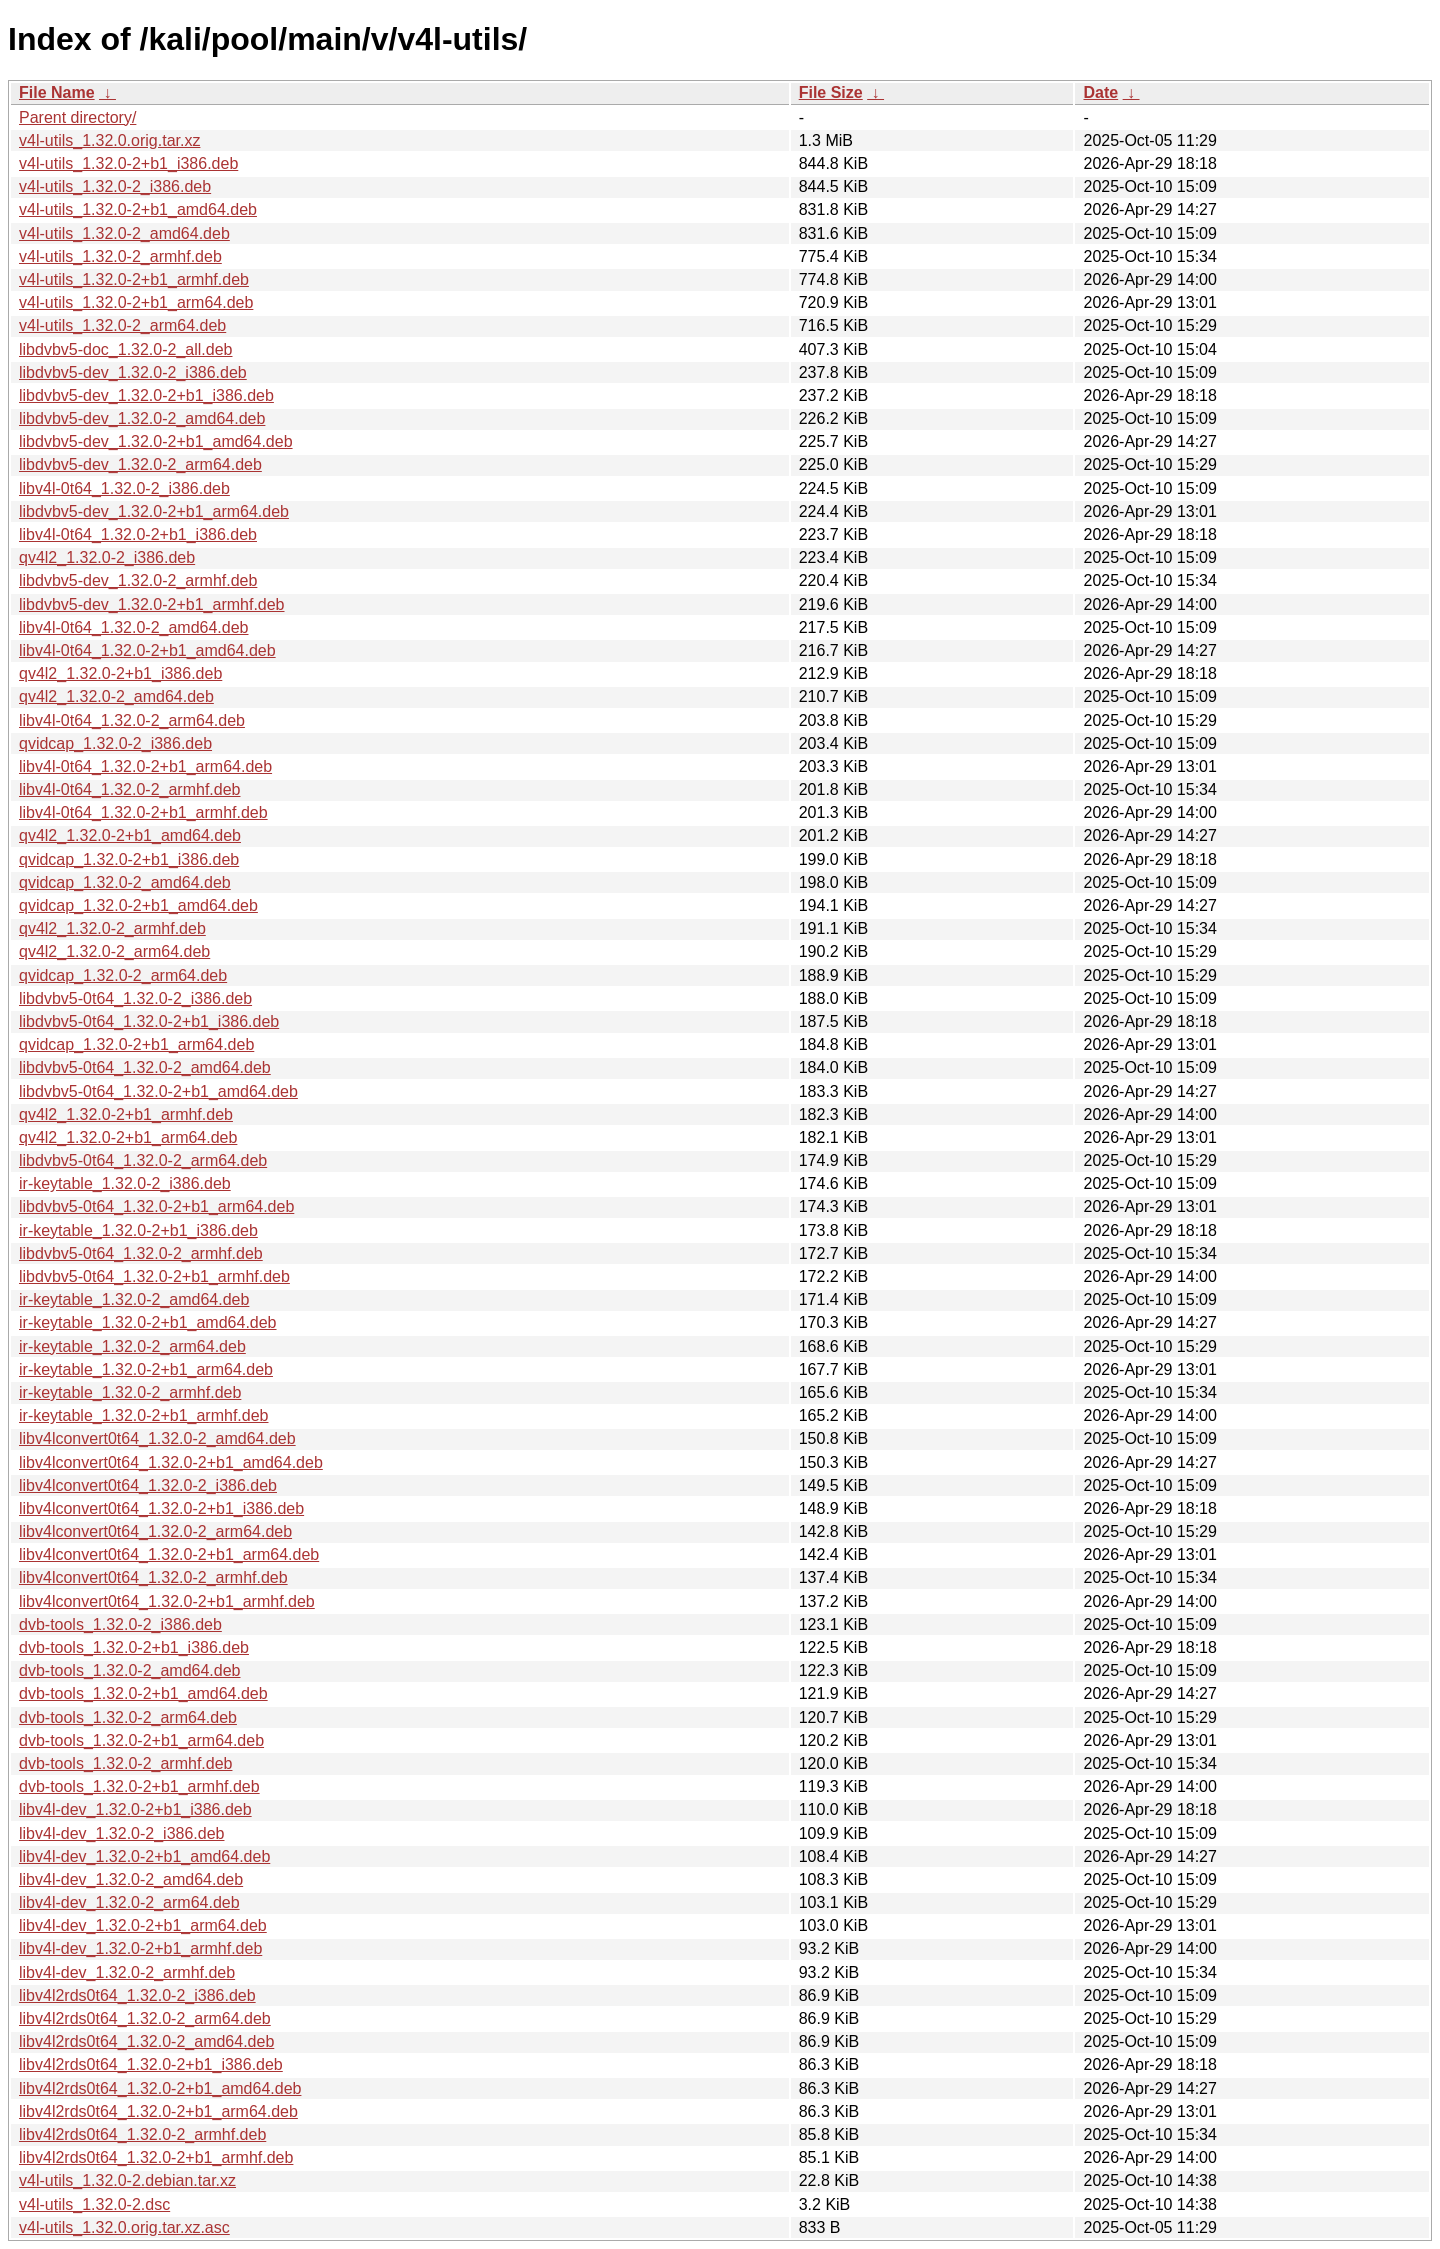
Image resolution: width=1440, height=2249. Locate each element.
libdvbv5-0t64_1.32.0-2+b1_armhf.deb (154, 1276)
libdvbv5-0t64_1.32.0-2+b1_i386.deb (149, 1021)
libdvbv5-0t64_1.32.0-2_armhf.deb (141, 1253)
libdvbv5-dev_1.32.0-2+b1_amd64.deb (156, 441)
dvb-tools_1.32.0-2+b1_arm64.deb (141, 1740)
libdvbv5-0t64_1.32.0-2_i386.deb (135, 998)
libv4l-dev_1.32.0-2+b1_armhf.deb (140, 1948)
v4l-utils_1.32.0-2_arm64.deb (122, 325)
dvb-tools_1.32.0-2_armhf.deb (125, 1763)
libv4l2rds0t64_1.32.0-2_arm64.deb (145, 2018)
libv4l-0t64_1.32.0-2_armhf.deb (129, 789)
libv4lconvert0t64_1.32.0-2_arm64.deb (155, 1531)
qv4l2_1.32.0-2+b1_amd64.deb (130, 835)
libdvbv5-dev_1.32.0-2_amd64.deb (142, 418)
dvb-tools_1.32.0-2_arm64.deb (128, 1717)
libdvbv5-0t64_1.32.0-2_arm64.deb (143, 1160)
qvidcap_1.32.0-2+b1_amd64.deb (138, 905)
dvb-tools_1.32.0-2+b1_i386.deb (134, 1647)
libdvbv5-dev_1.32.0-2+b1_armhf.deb (152, 604)
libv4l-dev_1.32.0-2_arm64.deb (129, 1902)
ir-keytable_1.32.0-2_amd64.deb (134, 1299)
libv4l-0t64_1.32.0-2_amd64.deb (134, 627)
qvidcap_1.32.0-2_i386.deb (115, 743)
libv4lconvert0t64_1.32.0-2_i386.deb (148, 1485)
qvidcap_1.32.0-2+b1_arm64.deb (136, 1044)
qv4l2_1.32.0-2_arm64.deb (114, 951)
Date (1100, 92)
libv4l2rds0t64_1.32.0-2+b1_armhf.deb (156, 2157)
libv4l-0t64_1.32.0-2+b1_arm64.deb (145, 766)
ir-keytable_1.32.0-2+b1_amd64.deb (148, 1322)
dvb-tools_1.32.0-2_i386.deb (120, 1624)
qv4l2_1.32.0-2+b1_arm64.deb (128, 1137)
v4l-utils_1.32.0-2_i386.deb (115, 186)
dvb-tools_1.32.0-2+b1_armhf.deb (139, 1786)
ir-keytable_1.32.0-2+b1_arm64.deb (146, 1369)
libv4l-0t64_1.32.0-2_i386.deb (124, 488)
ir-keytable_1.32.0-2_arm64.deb (132, 1346)
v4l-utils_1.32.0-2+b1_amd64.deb (138, 209)
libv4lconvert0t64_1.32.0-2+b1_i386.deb (161, 1508)
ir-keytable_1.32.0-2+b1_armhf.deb (144, 1415)
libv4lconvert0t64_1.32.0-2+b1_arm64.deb (169, 1554)
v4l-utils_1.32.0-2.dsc (94, 2204)
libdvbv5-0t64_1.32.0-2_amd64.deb (145, 1067)
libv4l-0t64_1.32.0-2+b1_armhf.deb (143, 812)
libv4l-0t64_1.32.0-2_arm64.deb (132, 720)
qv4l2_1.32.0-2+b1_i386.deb (120, 673)
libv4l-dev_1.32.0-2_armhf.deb (127, 1972)
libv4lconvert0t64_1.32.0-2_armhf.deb (153, 1577)
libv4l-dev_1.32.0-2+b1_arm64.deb (143, 1925)
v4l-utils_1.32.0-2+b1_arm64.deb (136, 302)
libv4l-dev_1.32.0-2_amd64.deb (131, 1879)
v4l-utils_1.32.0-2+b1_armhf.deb (134, 279)
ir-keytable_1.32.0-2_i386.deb (125, 1183)
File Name (57, 92)
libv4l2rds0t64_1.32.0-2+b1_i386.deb (151, 2064)
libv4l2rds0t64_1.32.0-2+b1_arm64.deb (158, 2111)
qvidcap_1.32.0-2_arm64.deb (123, 975)
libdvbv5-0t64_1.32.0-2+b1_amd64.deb (158, 1091)
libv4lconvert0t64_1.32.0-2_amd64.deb (157, 1438)
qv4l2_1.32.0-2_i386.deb (107, 557)
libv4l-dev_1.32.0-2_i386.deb (121, 1833)
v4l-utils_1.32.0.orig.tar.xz (109, 140)
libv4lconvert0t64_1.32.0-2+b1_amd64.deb (171, 1462)
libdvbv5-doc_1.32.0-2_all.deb (125, 349)
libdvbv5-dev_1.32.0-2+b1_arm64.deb (154, 511)
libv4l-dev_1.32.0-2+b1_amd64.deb (144, 1856)
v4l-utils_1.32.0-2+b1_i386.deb (128, 163)
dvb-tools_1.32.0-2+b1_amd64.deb (143, 1693)
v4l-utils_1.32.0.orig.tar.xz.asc (124, 2227)
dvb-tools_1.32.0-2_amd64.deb (130, 1670)
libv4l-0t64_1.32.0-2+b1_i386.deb (138, 534)
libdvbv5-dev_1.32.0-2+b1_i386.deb (146, 395)
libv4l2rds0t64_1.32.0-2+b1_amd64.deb (160, 2088)
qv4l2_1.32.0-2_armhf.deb (112, 928)
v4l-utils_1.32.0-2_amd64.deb (124, 233)
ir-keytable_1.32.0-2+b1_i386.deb (138, 1230)
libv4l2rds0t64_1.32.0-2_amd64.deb (146, 2041)
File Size (831, 92)
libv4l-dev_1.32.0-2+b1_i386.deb (135, 1809)
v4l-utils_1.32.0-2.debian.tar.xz (127, 2180)
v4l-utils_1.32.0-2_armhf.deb (120, 256)
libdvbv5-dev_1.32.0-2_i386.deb (133, 372)
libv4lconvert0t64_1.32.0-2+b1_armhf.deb (167, 1601)
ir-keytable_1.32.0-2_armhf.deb (130, 1392)
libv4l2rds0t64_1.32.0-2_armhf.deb (142, 2134)
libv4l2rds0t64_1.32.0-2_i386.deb (137, 1995)
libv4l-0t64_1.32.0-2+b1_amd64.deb (147, 650)
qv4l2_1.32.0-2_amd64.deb (116, 696)
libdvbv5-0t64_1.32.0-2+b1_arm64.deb (156, 1206)
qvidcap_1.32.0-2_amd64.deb (125, 882)
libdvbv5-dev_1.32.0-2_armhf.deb (138, 580)
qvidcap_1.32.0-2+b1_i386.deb (129, 859)
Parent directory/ (77, 117)
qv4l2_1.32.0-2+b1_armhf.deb (126, 1114)
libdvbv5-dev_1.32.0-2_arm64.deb (140, 464)
